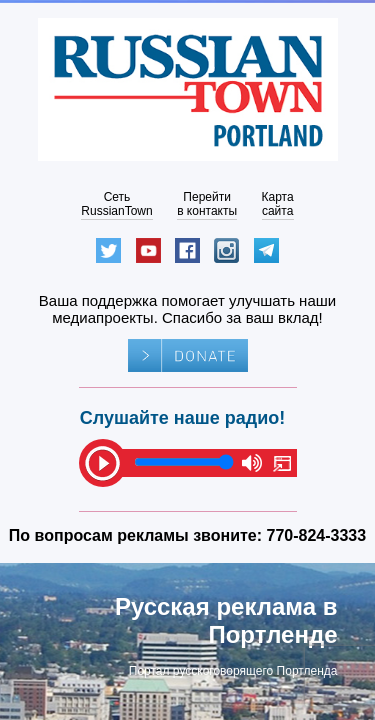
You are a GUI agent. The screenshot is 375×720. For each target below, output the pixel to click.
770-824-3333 (317, 535)
